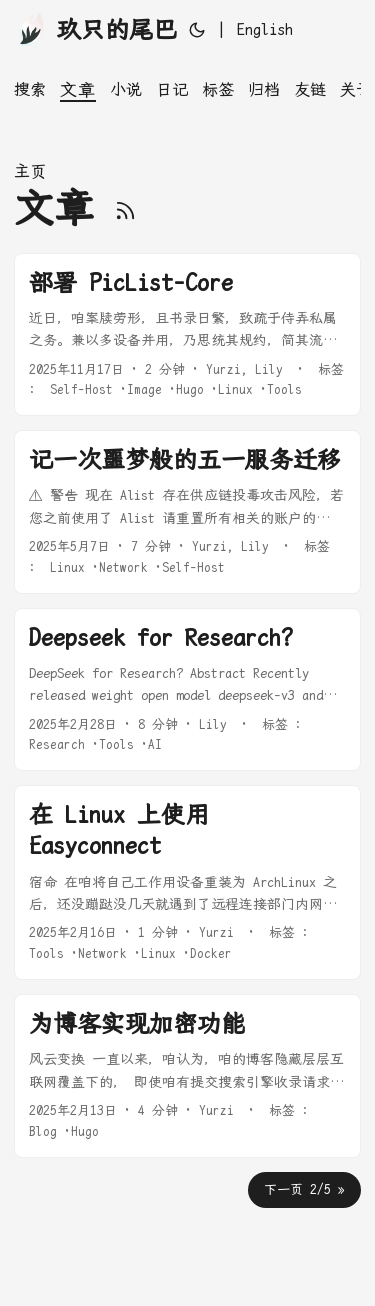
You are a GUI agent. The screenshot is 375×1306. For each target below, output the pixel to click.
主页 (30, 171)
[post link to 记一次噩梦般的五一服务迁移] (187, 512)
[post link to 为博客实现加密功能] (187, 1076)
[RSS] (125, 208)
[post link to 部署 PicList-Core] (187, 335)
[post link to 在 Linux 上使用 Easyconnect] (187, 882)
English (265, 29)
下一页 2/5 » (304, 1189)
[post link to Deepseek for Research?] (187, 690)
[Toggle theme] (197, 30)
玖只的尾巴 (95, 28)
